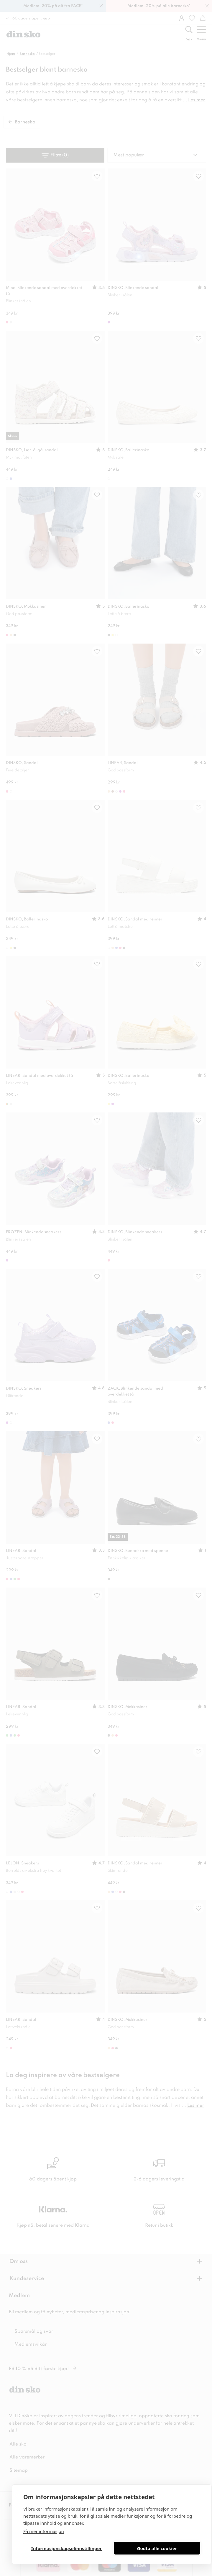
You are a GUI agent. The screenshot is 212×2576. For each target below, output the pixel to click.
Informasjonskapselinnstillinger (66, 2548)
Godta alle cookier (157, 2548)
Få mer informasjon (43, 2531)
